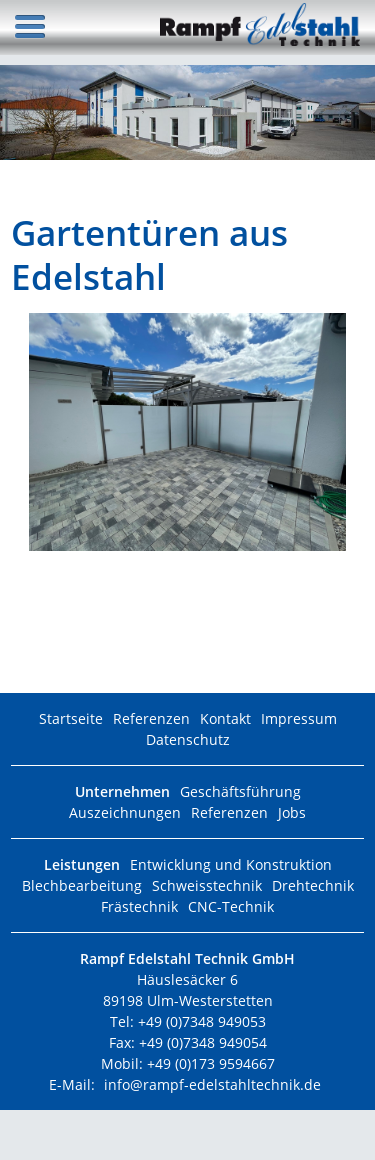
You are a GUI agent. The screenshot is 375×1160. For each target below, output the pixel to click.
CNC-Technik (231, 906)
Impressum (299, 718)
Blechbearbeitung (82, 885)
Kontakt (225, 718)
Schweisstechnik (207, 885)
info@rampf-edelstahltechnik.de (212, 1084)
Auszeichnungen (125, 812)
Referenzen (151, 718)
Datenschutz (188, 739)
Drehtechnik (313, 885)
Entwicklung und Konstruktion (231, 864)
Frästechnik (139, 906)
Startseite (71, 718)
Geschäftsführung (240, 791)
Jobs (292, 812)
